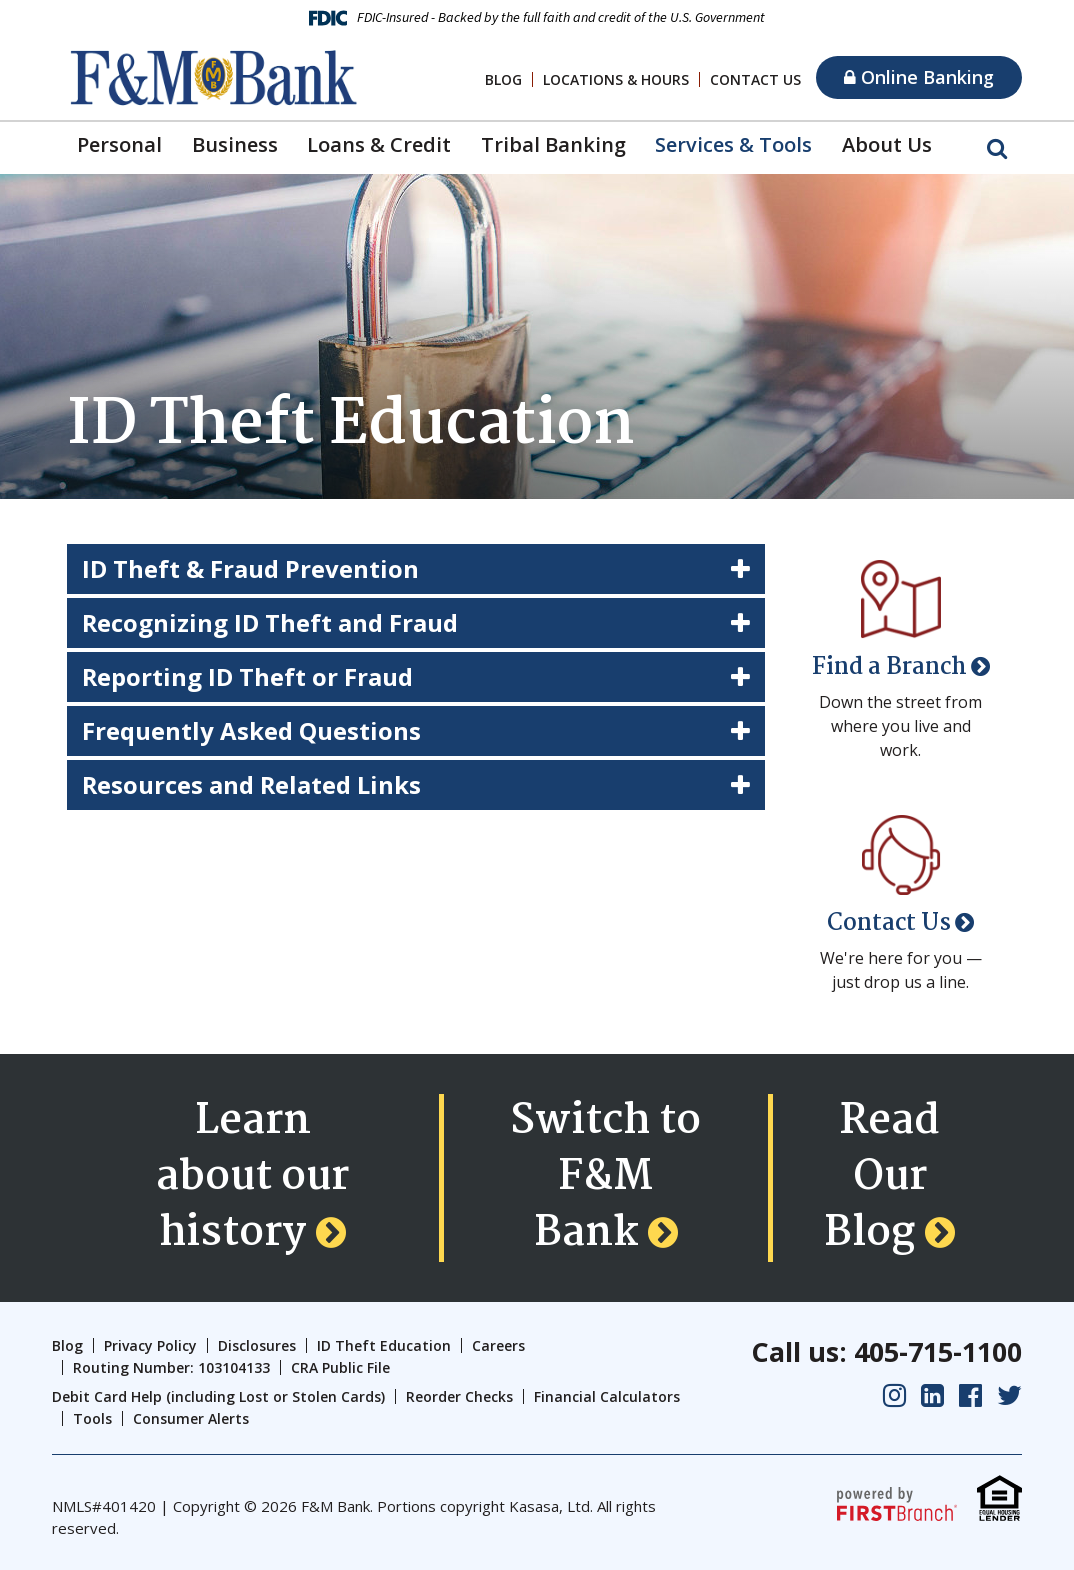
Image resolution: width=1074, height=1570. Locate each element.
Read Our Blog (882, 1178)
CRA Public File (340, 1367)
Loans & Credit (379, 144)
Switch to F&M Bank (605, 1178)
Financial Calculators (607, 1396)
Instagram (894, 1395)
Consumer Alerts (191, 1418)
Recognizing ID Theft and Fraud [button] (270, 622)
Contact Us (755, 79)
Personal (119, 144)
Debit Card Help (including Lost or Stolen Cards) (218, 1396)
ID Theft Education (384, 1345)
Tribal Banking (553, 144)
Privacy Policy (150, 1345)
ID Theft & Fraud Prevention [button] (250, 568)
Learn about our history (252, 1178)
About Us (887, 144)
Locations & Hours (616, 79)
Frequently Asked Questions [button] (251, 730)
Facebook (970, 1395)
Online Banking (919, 77)
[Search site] (997, 147)
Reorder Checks (459, 1396)
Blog (503, 79)
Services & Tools (733, 144)
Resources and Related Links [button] (252, 784)
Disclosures (257, 1345)
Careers (498, 1345)
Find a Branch (889, 667)
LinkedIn (932, 1395)
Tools (92, 1418)
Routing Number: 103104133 (171, 1367)
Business (235, 144)
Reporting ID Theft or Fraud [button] (248, 676)
